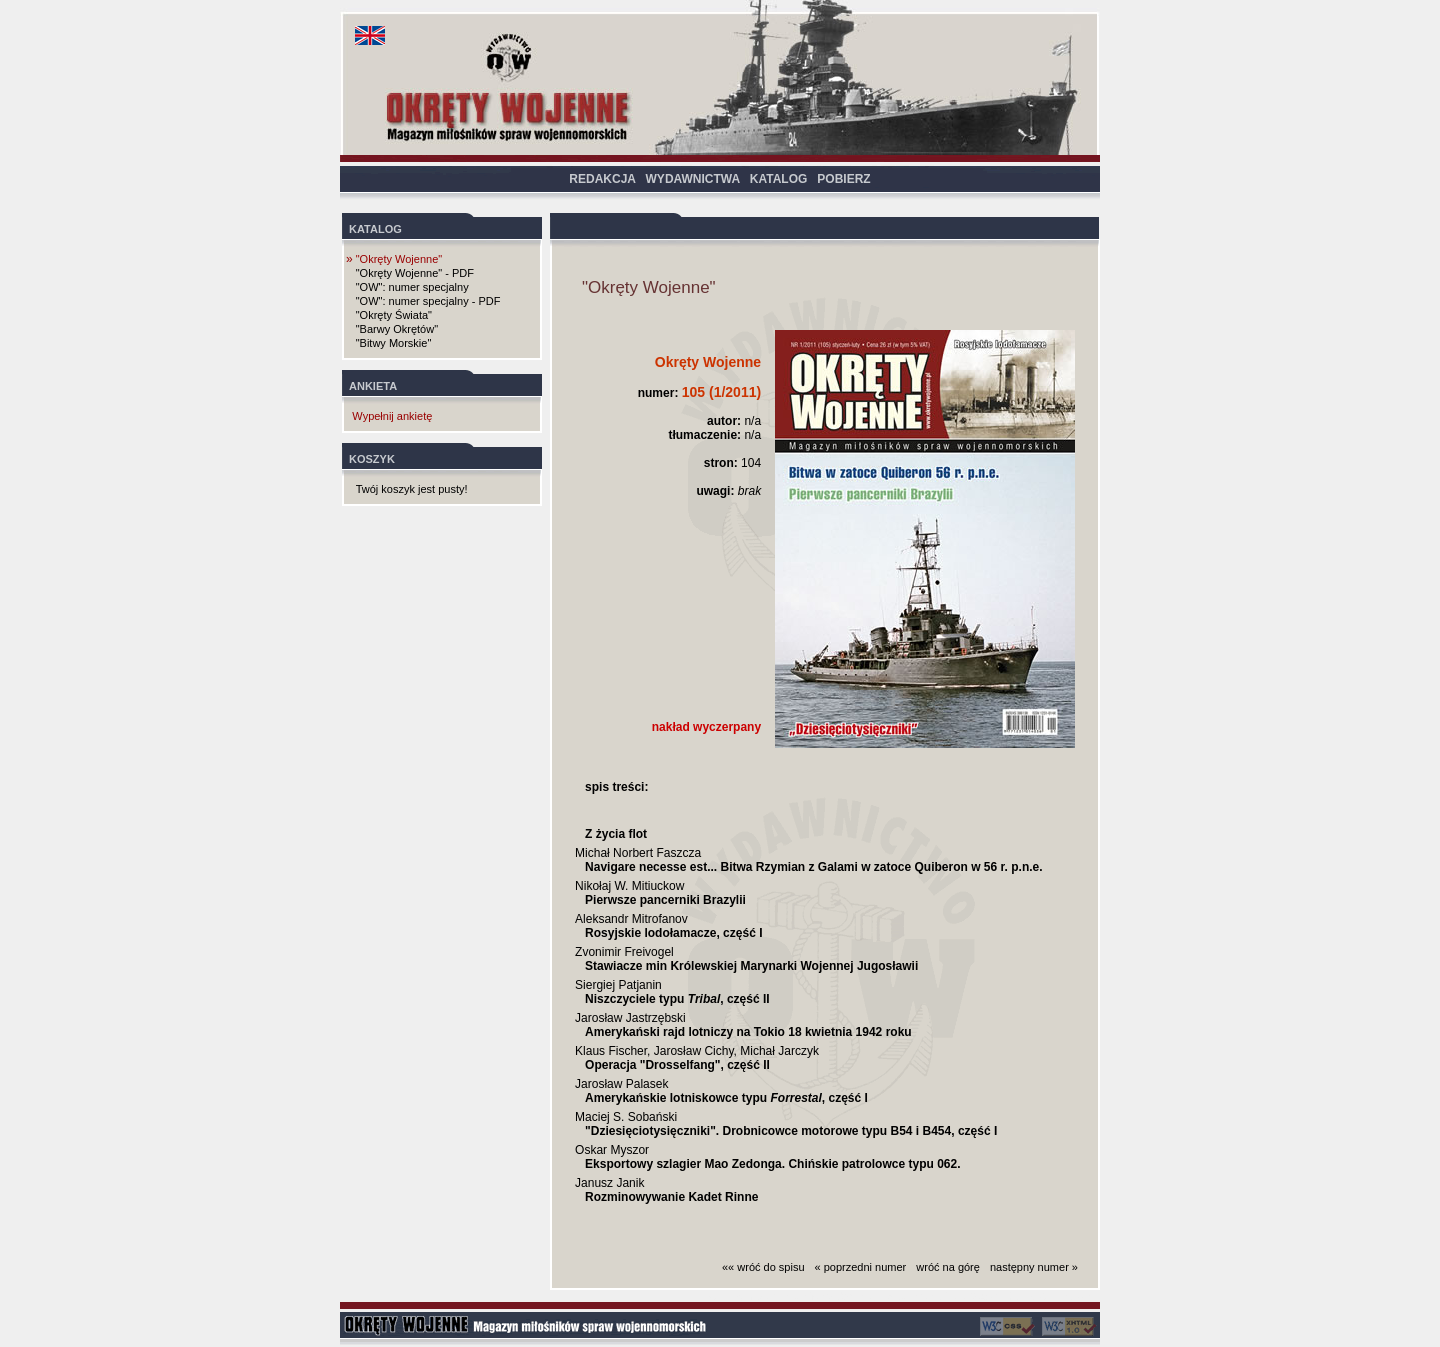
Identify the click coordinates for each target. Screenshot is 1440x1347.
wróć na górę (948, 1267)
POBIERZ (843, 179)
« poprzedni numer (861, 1267)
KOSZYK (372, 459)
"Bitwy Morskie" (394, 343)
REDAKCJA (602, 179)
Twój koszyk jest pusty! (412, 489)
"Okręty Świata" (394, 315)
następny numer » (1034, 1267)
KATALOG (779, 179)
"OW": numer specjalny (412, 287)
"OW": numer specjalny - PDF (428, 301)
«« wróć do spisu (763, 1267)
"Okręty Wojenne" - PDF (415, 273)
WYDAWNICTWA (693, 179)
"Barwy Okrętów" (397, 329)
